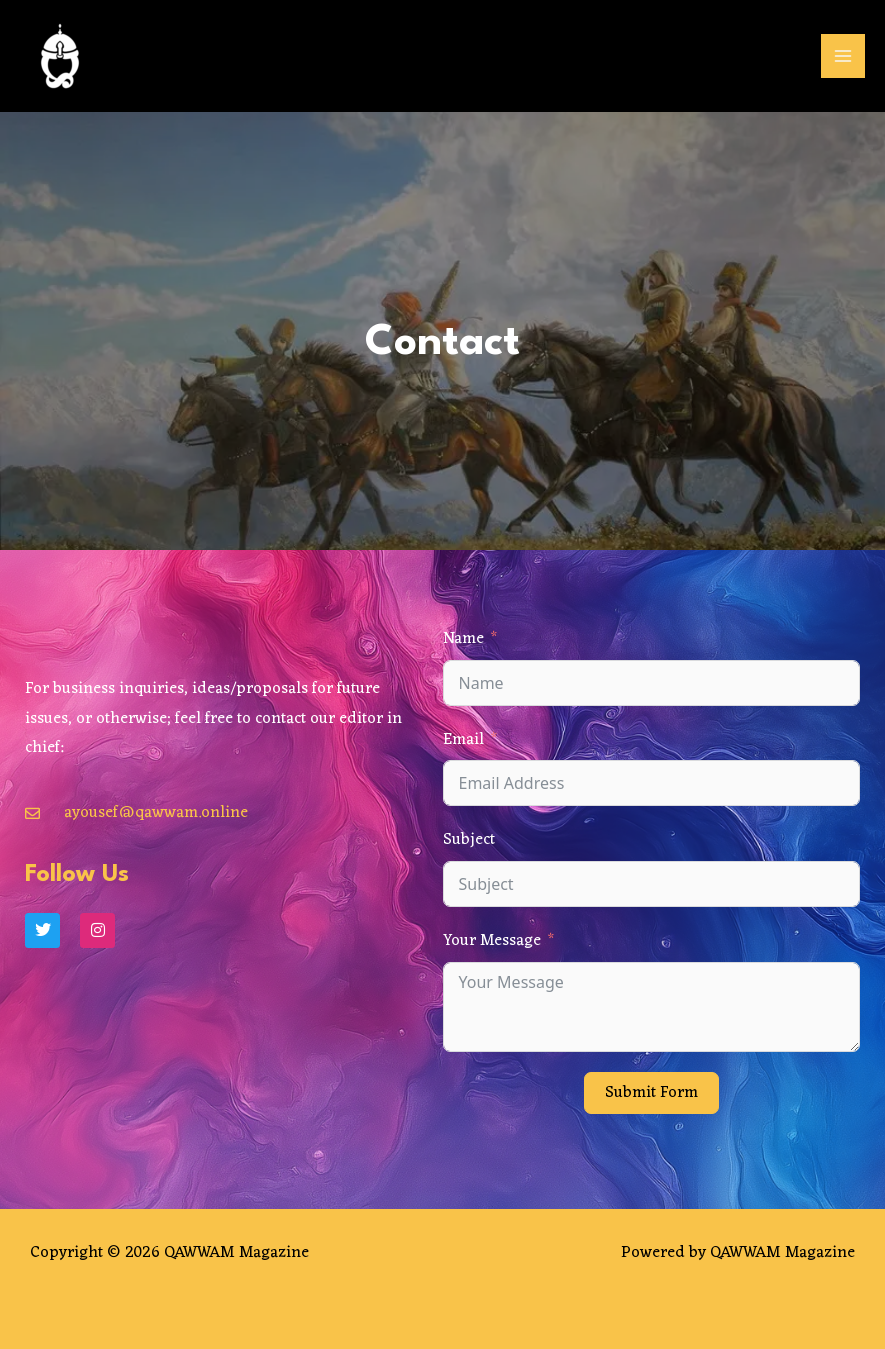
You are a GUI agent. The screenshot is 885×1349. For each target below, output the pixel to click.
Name (463, 639)
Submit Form (651, 1093)
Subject (469, 840)
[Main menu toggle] (843, 56)
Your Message (492, 941)
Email (463, 740)
